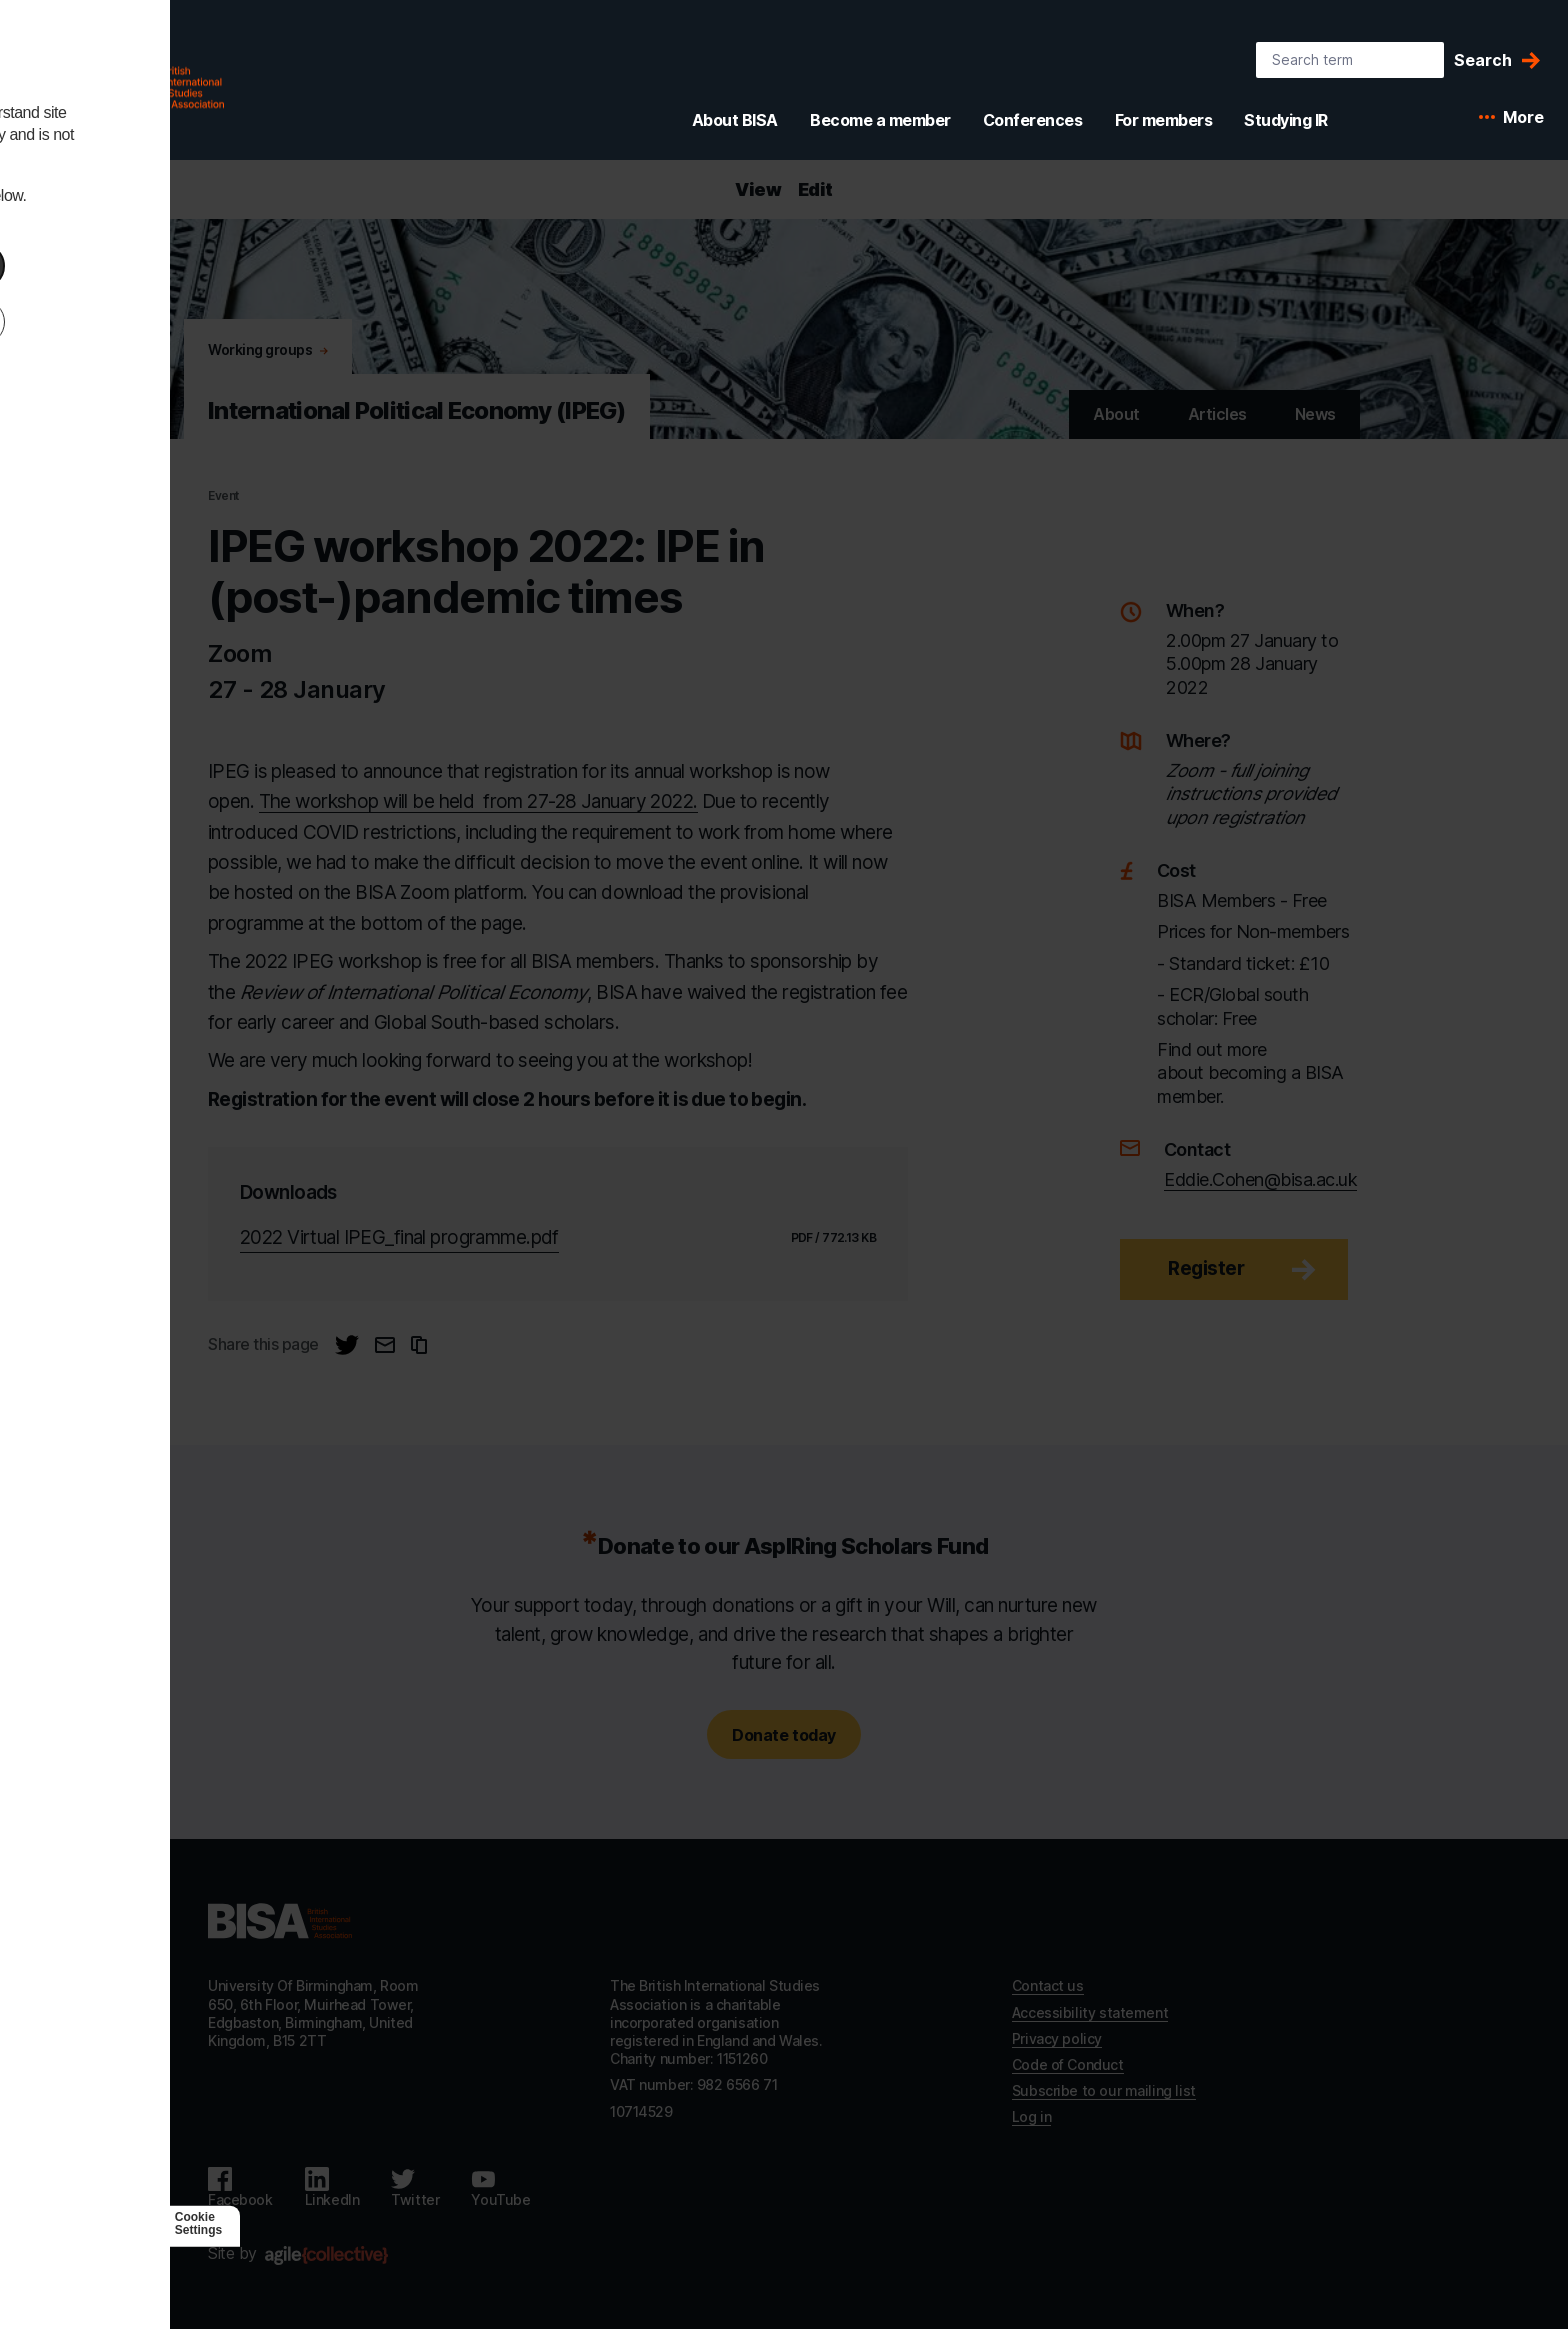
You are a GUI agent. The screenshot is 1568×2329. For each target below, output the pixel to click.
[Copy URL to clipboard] (419, 1345)
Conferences (1033, 120)
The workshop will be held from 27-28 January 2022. (478, 801)
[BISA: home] (124, 84)
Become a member (880, 120)
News (1315, 414)
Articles (1217, 414)
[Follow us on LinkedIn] (332, 2188)
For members (1164, 120)
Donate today (783, 1735)
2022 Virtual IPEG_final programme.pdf (399, 1237)
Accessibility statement (1090, 2012)
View (758, 189)
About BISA (735, 120)
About (1116, 414)
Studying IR (1286, 120)
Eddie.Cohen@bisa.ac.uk (1260, 1179)
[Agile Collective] (326, 2255)
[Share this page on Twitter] (347, 1345)
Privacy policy (1057, 2038)
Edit (815, 189)
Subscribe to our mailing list (1104, 2090)
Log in (1031, 2116)
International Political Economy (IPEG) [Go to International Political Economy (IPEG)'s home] (417, 410)
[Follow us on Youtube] (500, 2188)
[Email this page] (385, 1345)
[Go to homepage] (280, 1921)
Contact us (1048, 1985)
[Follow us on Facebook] (240, 2188)
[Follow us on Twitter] (415, 2188)
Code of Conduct (1068, 2064)
